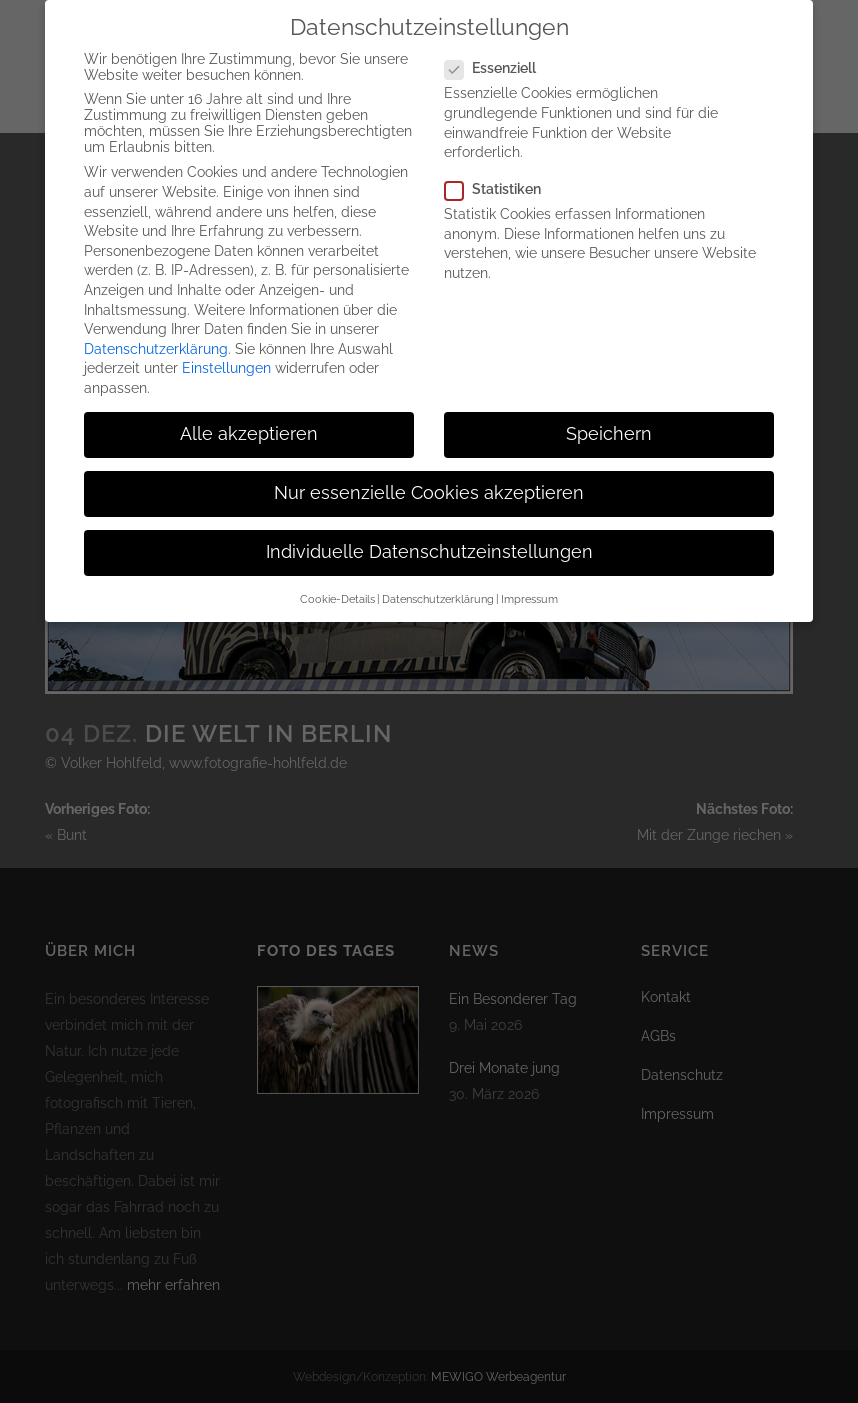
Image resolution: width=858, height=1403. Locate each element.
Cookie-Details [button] (337, 583)
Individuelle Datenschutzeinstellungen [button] (429, 537)
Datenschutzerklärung (156, 334)
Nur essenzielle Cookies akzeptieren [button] (429, 478)
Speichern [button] (609, 419)
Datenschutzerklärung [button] (438, 583)
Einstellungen (226, 353)
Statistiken (501, 174)
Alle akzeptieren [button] (249, 419)
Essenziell (498, 53)
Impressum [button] (529, 583)
